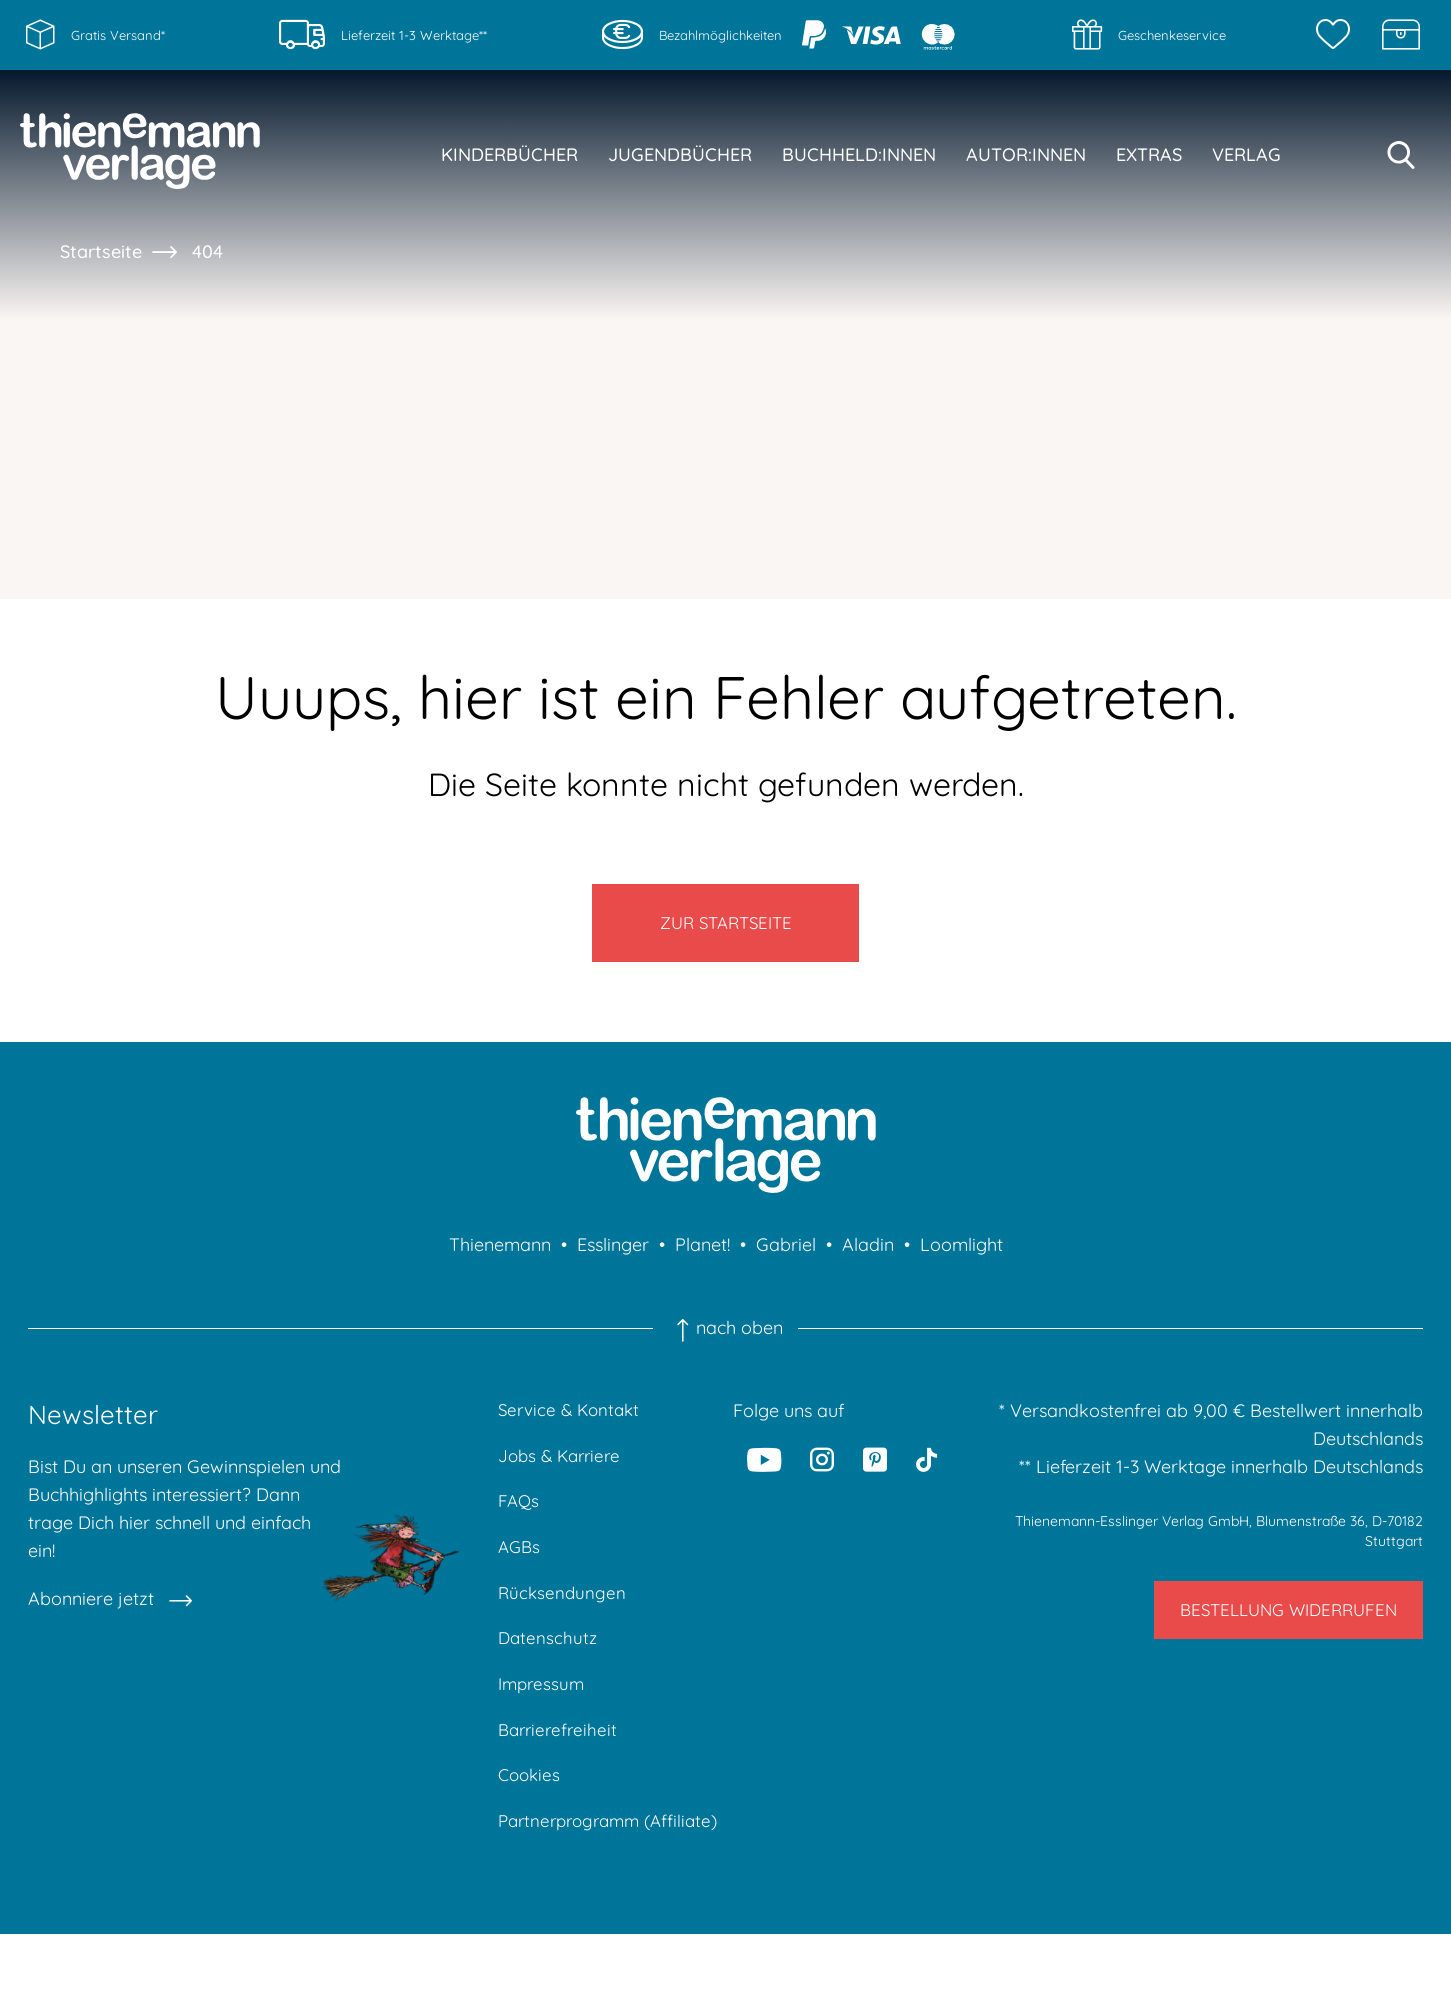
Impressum (543, 1712)
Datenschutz (549, 1664)
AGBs (520, 1568)
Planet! (702, 1258)
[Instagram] (822, 1473)
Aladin (868, 1258)
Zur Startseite (725, 929)
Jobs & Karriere (563, 1472)
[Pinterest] (875, 1473)
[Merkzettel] (1338, 35)
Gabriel (786, 1258)
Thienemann (500, 1258)
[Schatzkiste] (1401, 35)
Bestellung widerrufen (1275, 1630)
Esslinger (613, 1258)
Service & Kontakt (572, 1424)
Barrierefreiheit (560, 1760)
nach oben (725, 1342)
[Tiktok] (926, 1473)
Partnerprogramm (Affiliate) (574, 1870)
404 (207, 251)
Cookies (531, 1808)
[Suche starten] (1401, 155)
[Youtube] (764, 1473)
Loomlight (961, 1258)
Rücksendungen (563, 1616)
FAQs (519, 1520)
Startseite (101, 251)
